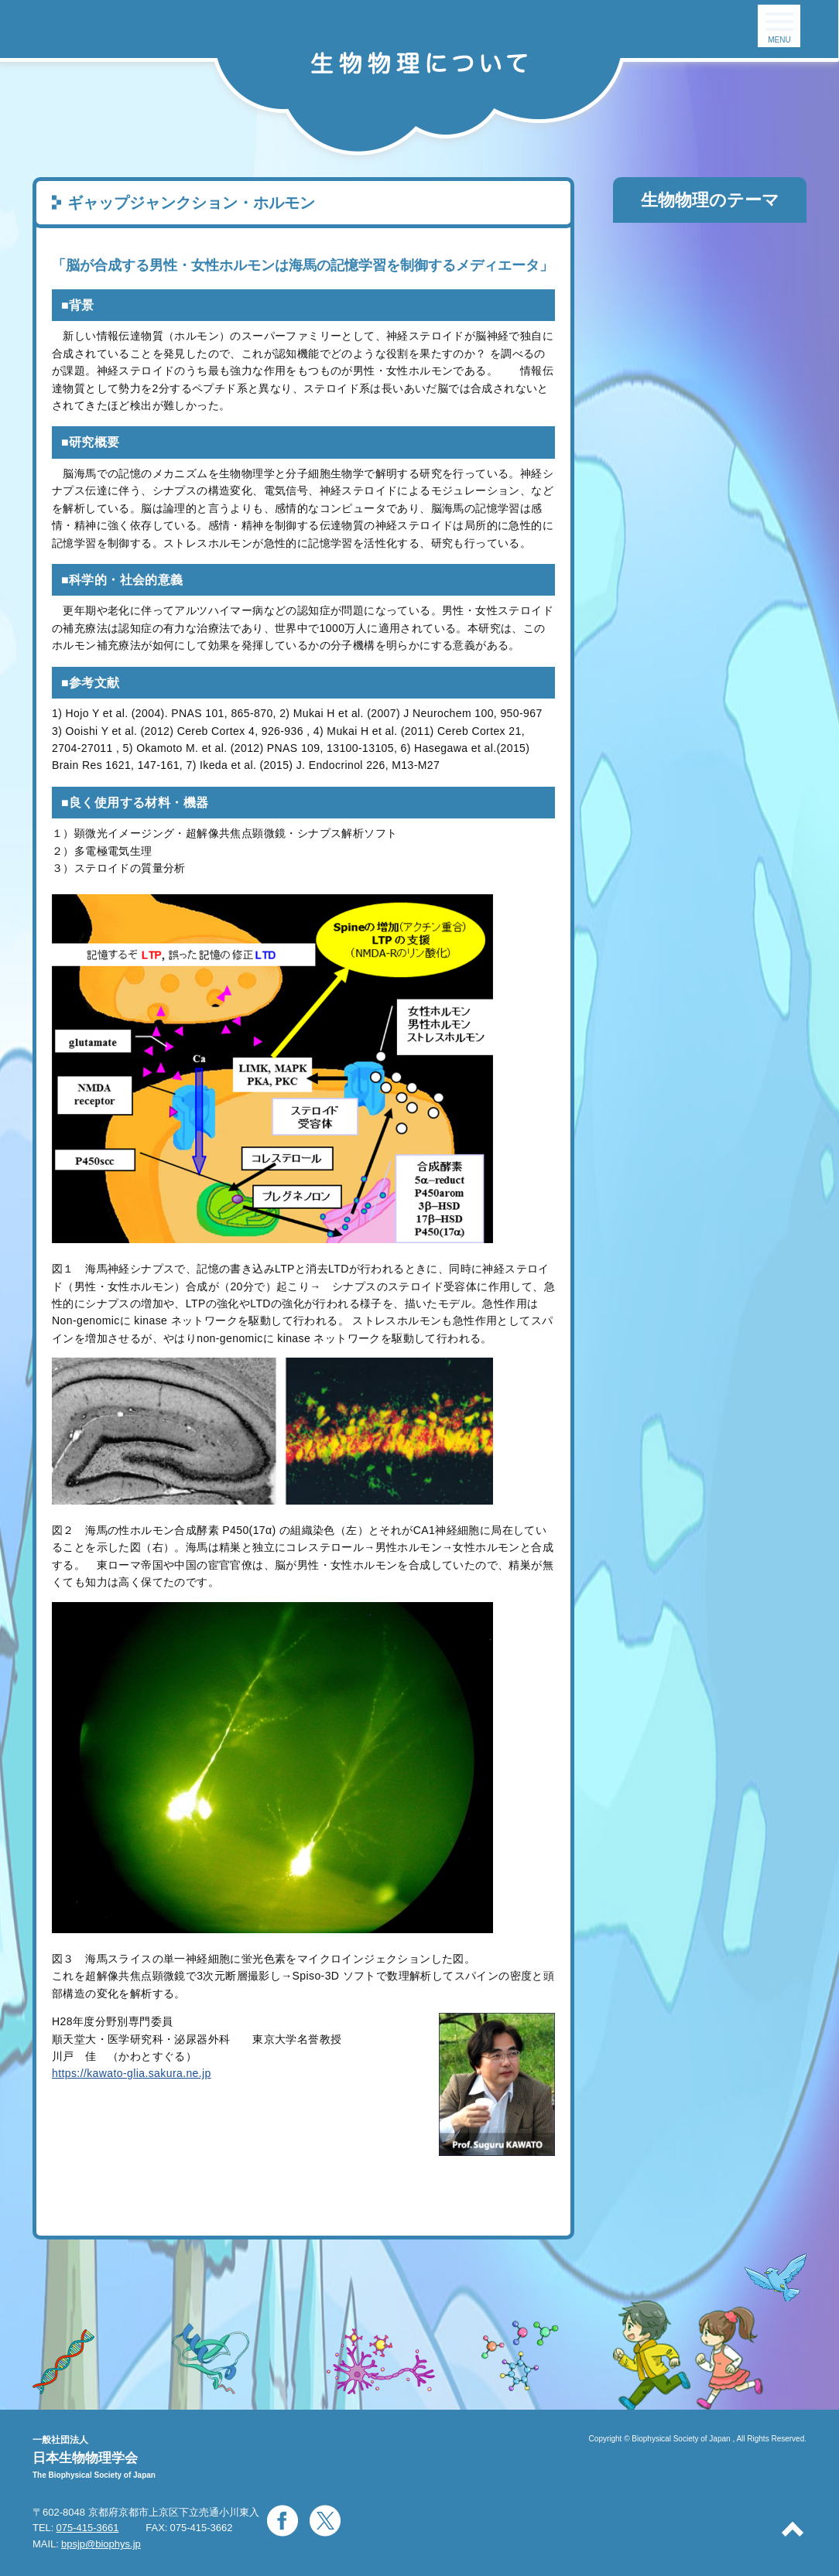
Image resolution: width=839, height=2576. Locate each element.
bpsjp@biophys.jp (101, 2544)
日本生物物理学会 (85, 2458)
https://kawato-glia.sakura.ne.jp (131, 2073)
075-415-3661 (87, 2527)
